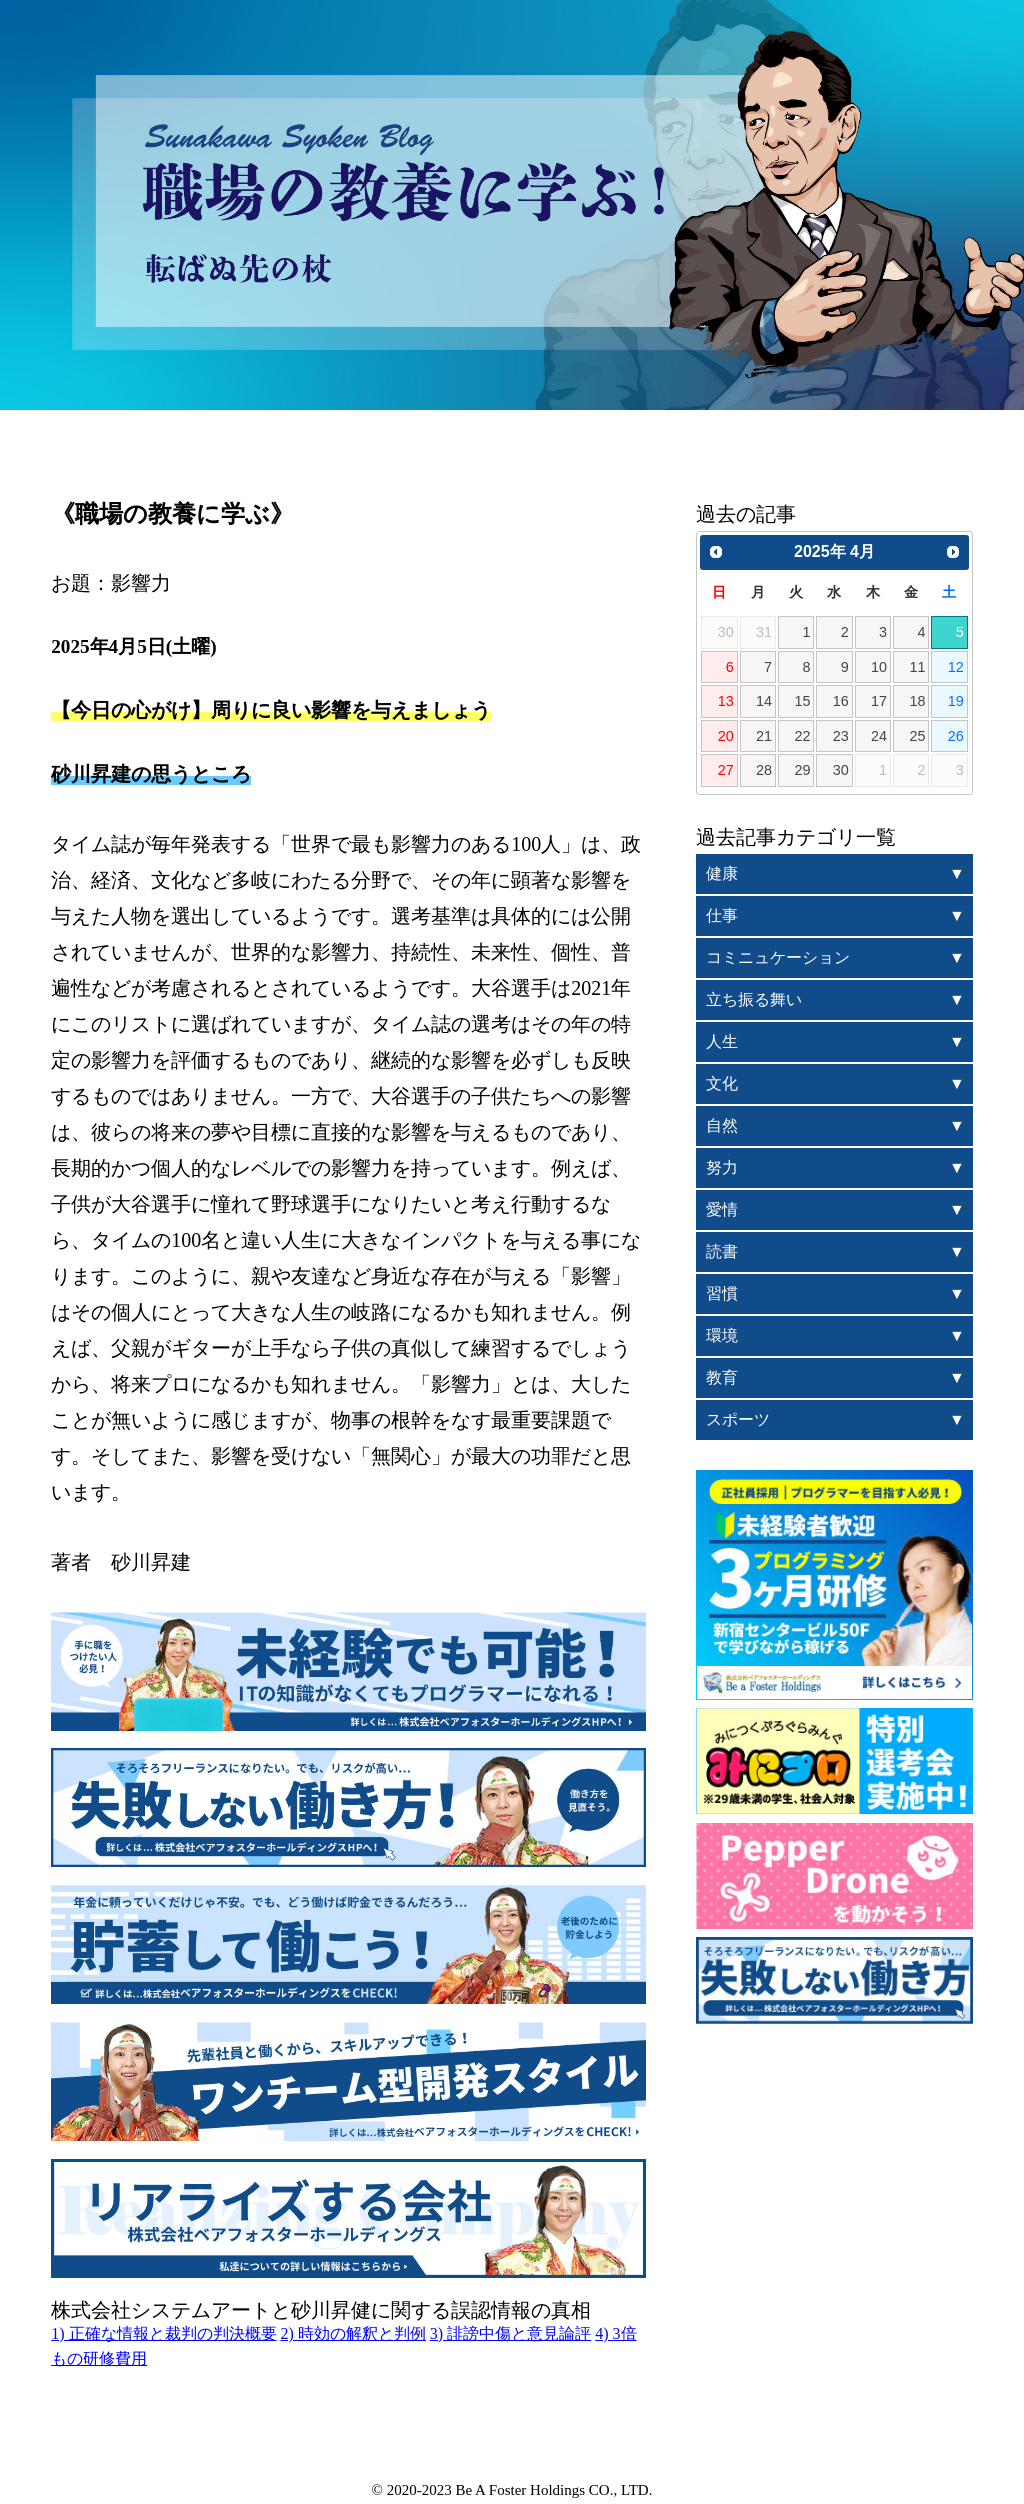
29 (802, 770)
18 (917, 701)
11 (917, 667)
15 (802, 701)
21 (764, 736)
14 (764, 701)
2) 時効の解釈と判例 (353, 2333)
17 (879, 701)
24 (879, 736)
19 (956, 701)
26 (956, 736)
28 (764, 770)
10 (879, 667)
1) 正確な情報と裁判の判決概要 (163, 2333)
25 (917, 736)
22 (802, 736)
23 (841, 736)
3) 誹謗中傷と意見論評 (510, 2333)
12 (956, 667)
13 (726, 701)
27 (726, 770)
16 (841, 701)
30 (841, 770)
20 (726, 736)
